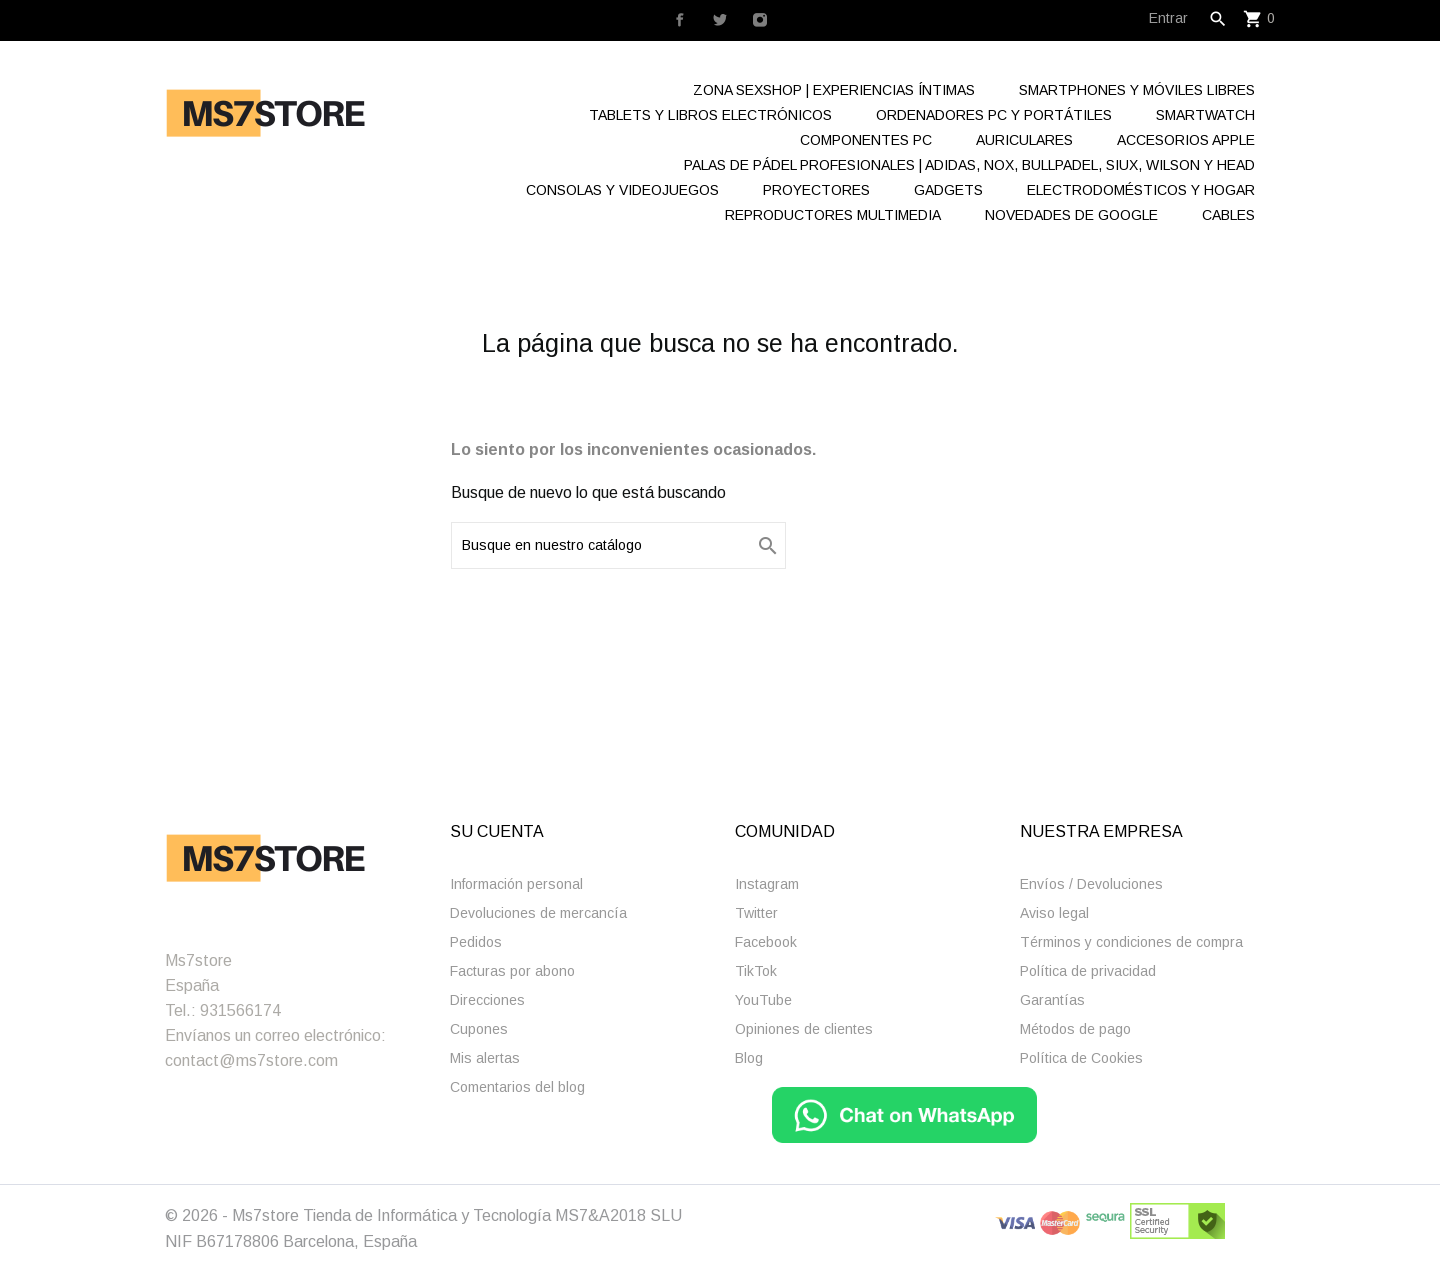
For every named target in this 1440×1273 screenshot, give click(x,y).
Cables (1228, 215)
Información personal (516, 884)
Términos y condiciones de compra (1131, 942)
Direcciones (487, 1000)
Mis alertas (485, 1058)
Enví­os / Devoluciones (1091, 884)
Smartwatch (1205, 115)
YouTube (763, 1000)
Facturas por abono (512, 971)
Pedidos (476, 942)
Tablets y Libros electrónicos (710, 115)
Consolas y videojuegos (622, 190)
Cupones (479, 1029)
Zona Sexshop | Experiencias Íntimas (834, 90)
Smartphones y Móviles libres (1137, 90)
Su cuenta (497, 831)
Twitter (756, 913)
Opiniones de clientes (804, 1029)
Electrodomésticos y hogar (1141, 190)
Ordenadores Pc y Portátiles (994, 115)
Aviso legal (1054, 913)
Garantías (1052, 1000)
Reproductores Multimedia (833, 215)
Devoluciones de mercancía (538, 913)
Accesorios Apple (1186, 140)
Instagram (767, 884)
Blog (749, 1058)
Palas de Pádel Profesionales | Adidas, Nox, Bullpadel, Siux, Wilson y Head (969, 165)
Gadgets (948, 190)
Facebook (766, 942)
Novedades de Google (1071, 215)
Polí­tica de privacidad (1088, 971)
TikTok (756, 971)
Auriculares (1024, 140)
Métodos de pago (1075, 1029)
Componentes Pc (866, 140)
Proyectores (816, 190)
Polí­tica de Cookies (1081, 1058)
